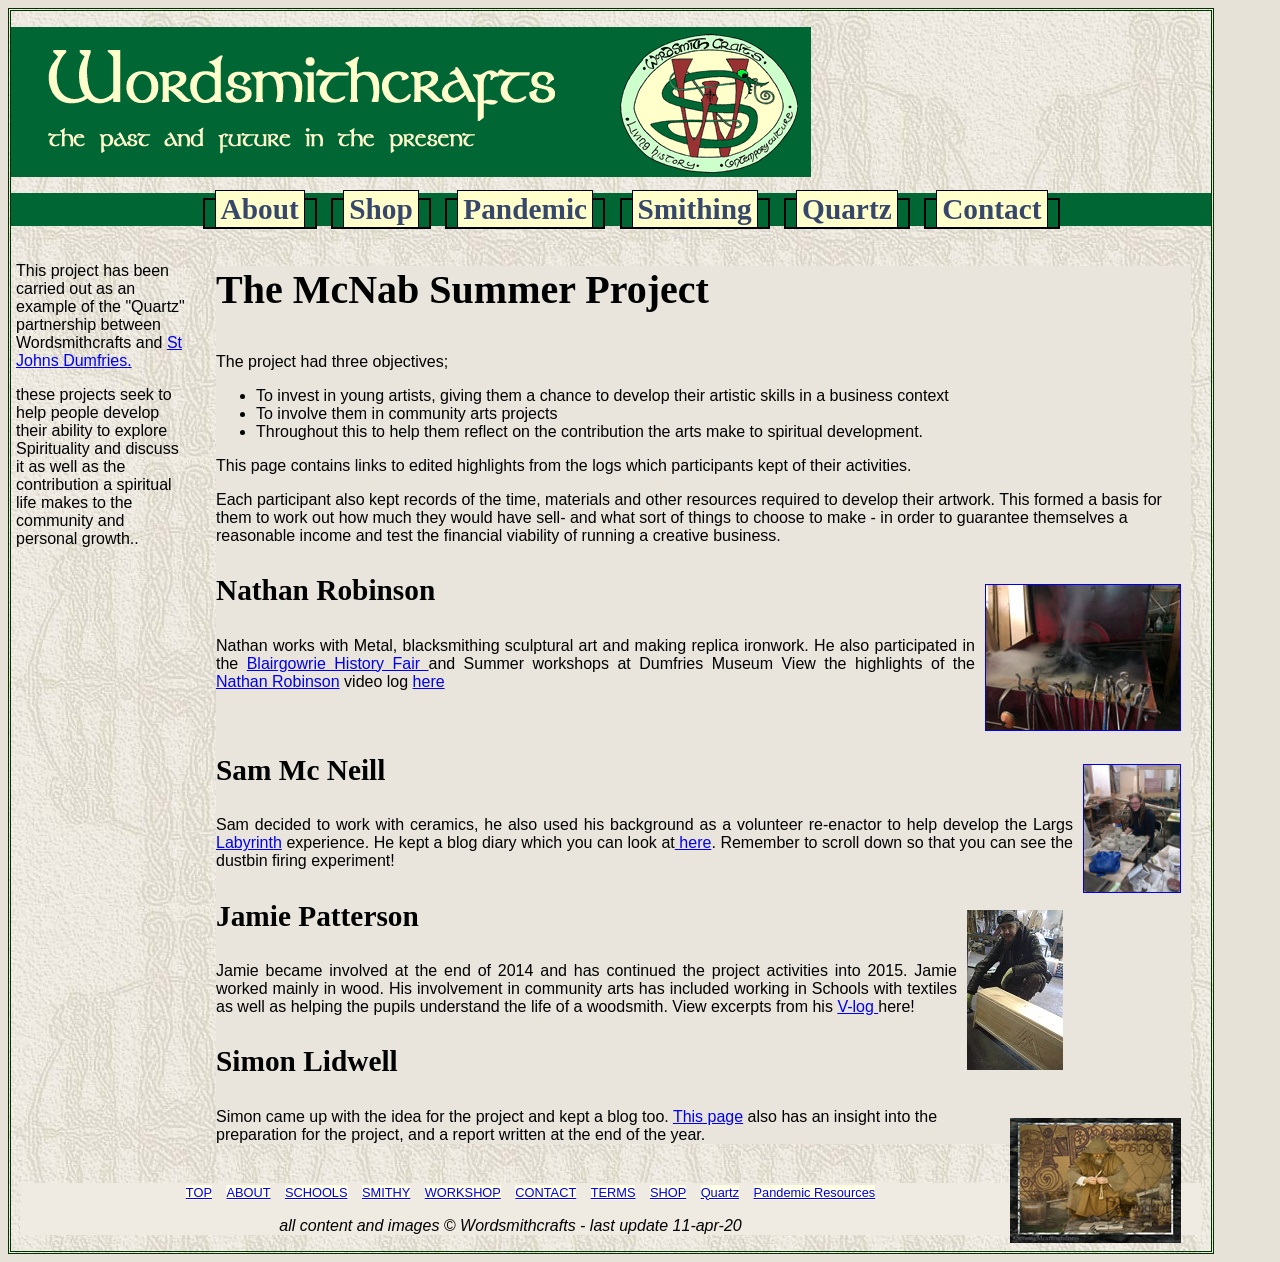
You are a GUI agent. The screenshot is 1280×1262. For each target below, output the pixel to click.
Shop (381, 209)
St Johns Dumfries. (99, 351)
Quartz (847, 209)
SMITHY (386, 1192)
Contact (991, 209)
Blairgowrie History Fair (338, 663)
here (429, 681)
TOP (199, 1192)
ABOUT (248, 1192)
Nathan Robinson (278, 681)
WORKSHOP (463, 1192)
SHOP (668, 1192)
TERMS (613, 1192)
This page (708, 1116)
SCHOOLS (316, 1192)
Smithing (695, 209)
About (260, 209)
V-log (857, 1006)
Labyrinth (249, 842)
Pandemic (525, 209)
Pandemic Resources (815, 1192)
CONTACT (545, 1192)
